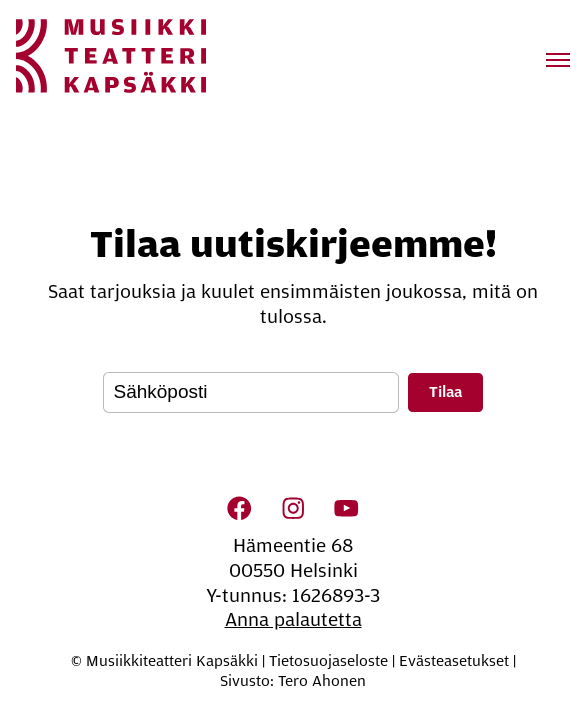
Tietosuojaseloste (328, 661)
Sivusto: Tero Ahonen (293, 681)
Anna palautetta (293, 620)
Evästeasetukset (454, 661)
